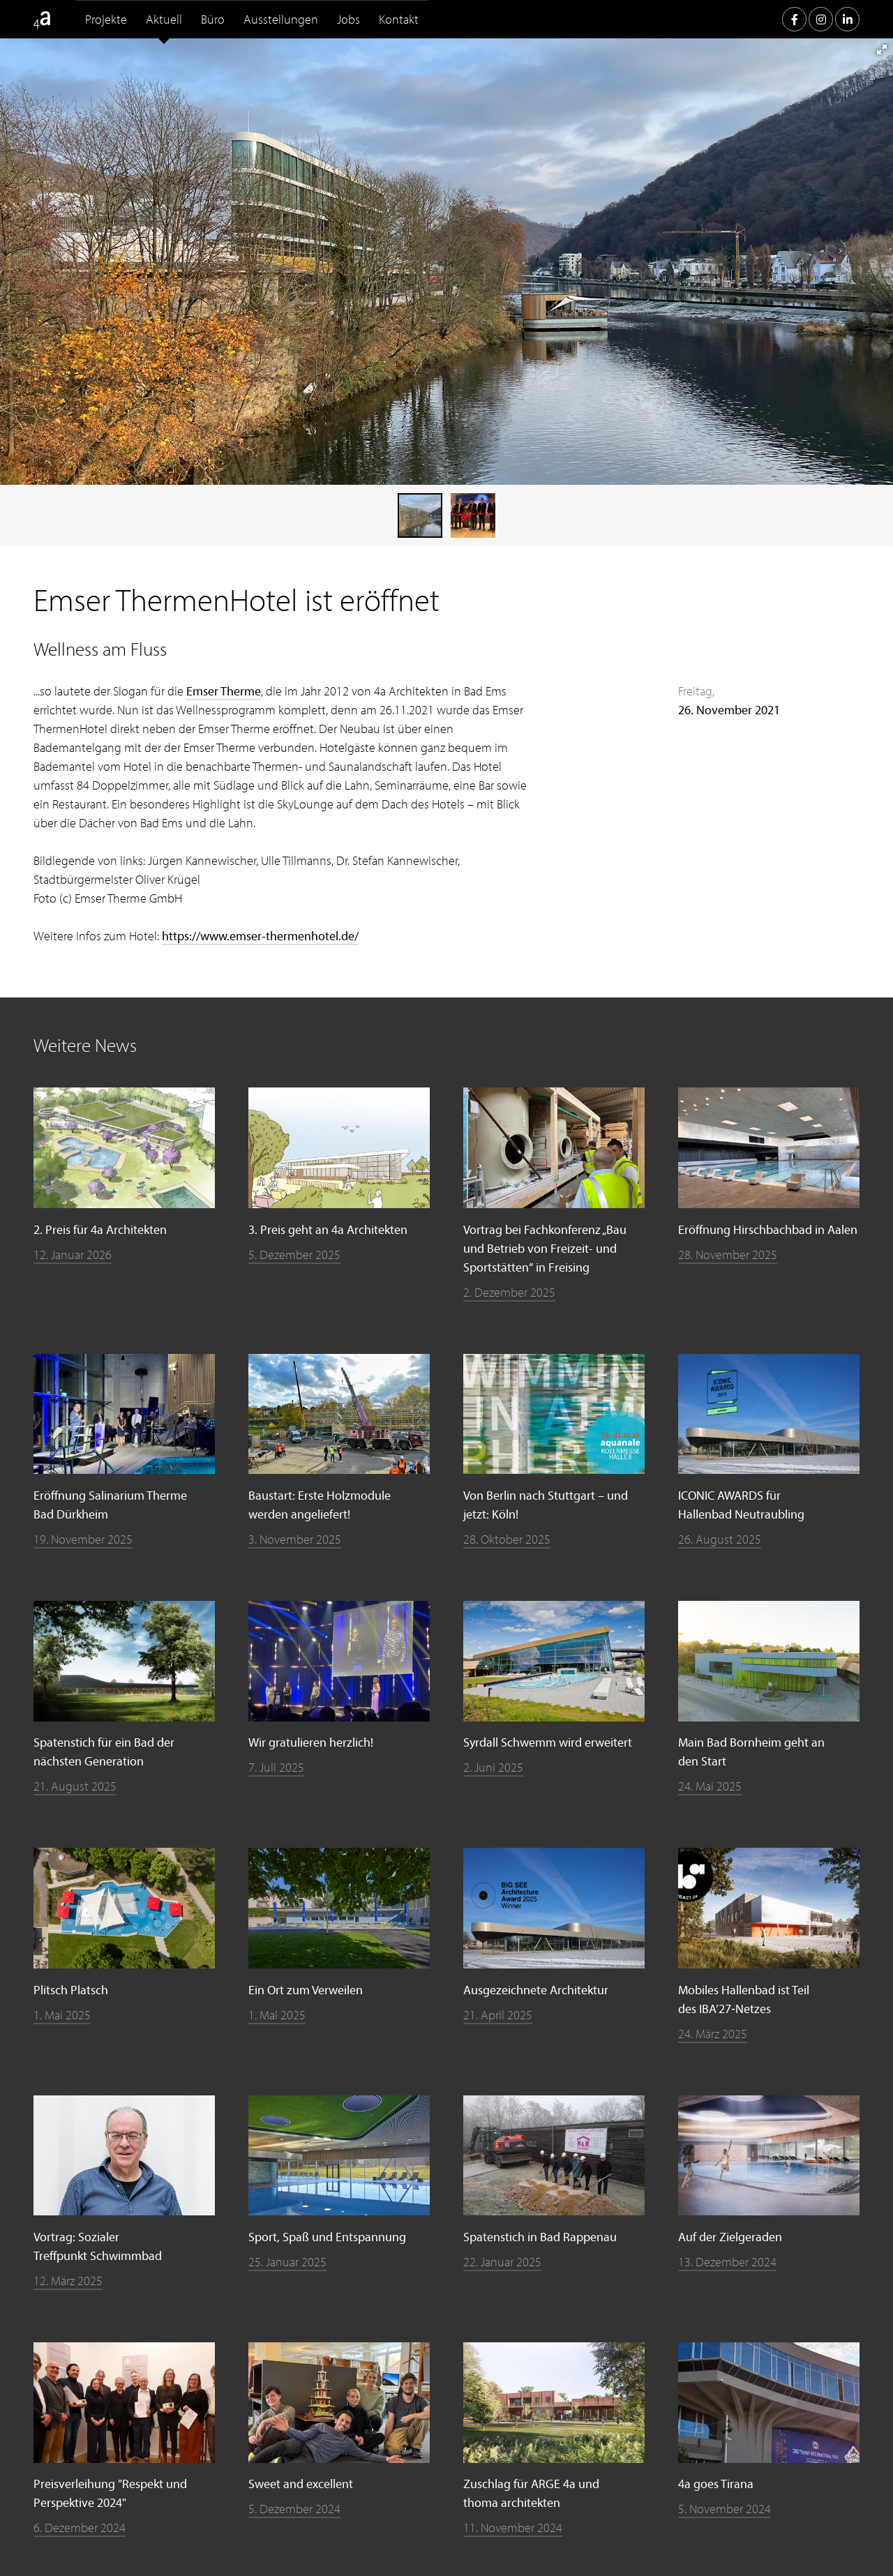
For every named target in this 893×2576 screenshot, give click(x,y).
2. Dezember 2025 (509, 1292)
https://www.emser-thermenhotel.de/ (260, 936)
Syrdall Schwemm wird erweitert (547, 1742)
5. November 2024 (724, 2509)
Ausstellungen (280, 19)
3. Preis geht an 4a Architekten (327, 1229)
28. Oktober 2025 (506, 1539)
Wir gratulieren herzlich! (310, 1742)
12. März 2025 (68, 2281)
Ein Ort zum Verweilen (305, 1990)
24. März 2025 (712, 2034)
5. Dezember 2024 (294, 2509)
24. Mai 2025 (710, 1786)
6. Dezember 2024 (79, 2527)
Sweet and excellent (300, 2484)
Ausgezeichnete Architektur (535, 1990)
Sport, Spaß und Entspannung (327, 2237)
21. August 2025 (75, 1786)
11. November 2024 (512, 2527)
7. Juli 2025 (276, 1767)
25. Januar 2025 (287, 2262)
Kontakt (399, 19)
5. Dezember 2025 (294, 1254)
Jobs (348, 19)
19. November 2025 (83, 1539)
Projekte (106, 19)
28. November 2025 (727, 1254)
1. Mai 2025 (62, 2015)
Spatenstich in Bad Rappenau (540, 2237)
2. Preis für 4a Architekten (100, 1229)
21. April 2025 (497, 2015)
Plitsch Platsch (70, 1990)
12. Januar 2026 (72, 1254)
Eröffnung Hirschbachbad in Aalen (767, 1229)
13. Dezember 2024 (727, 2262)
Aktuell (164, 19)
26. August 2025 (719, 1539)
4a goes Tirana (715, 2484)
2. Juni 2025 (493, 1767)
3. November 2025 (294, 1539)
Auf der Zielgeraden (730, 2237)
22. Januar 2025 (502, 2262)
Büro (213, 19)
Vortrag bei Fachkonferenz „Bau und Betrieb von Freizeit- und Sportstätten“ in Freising (544, 1248)
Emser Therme (223, 691)
